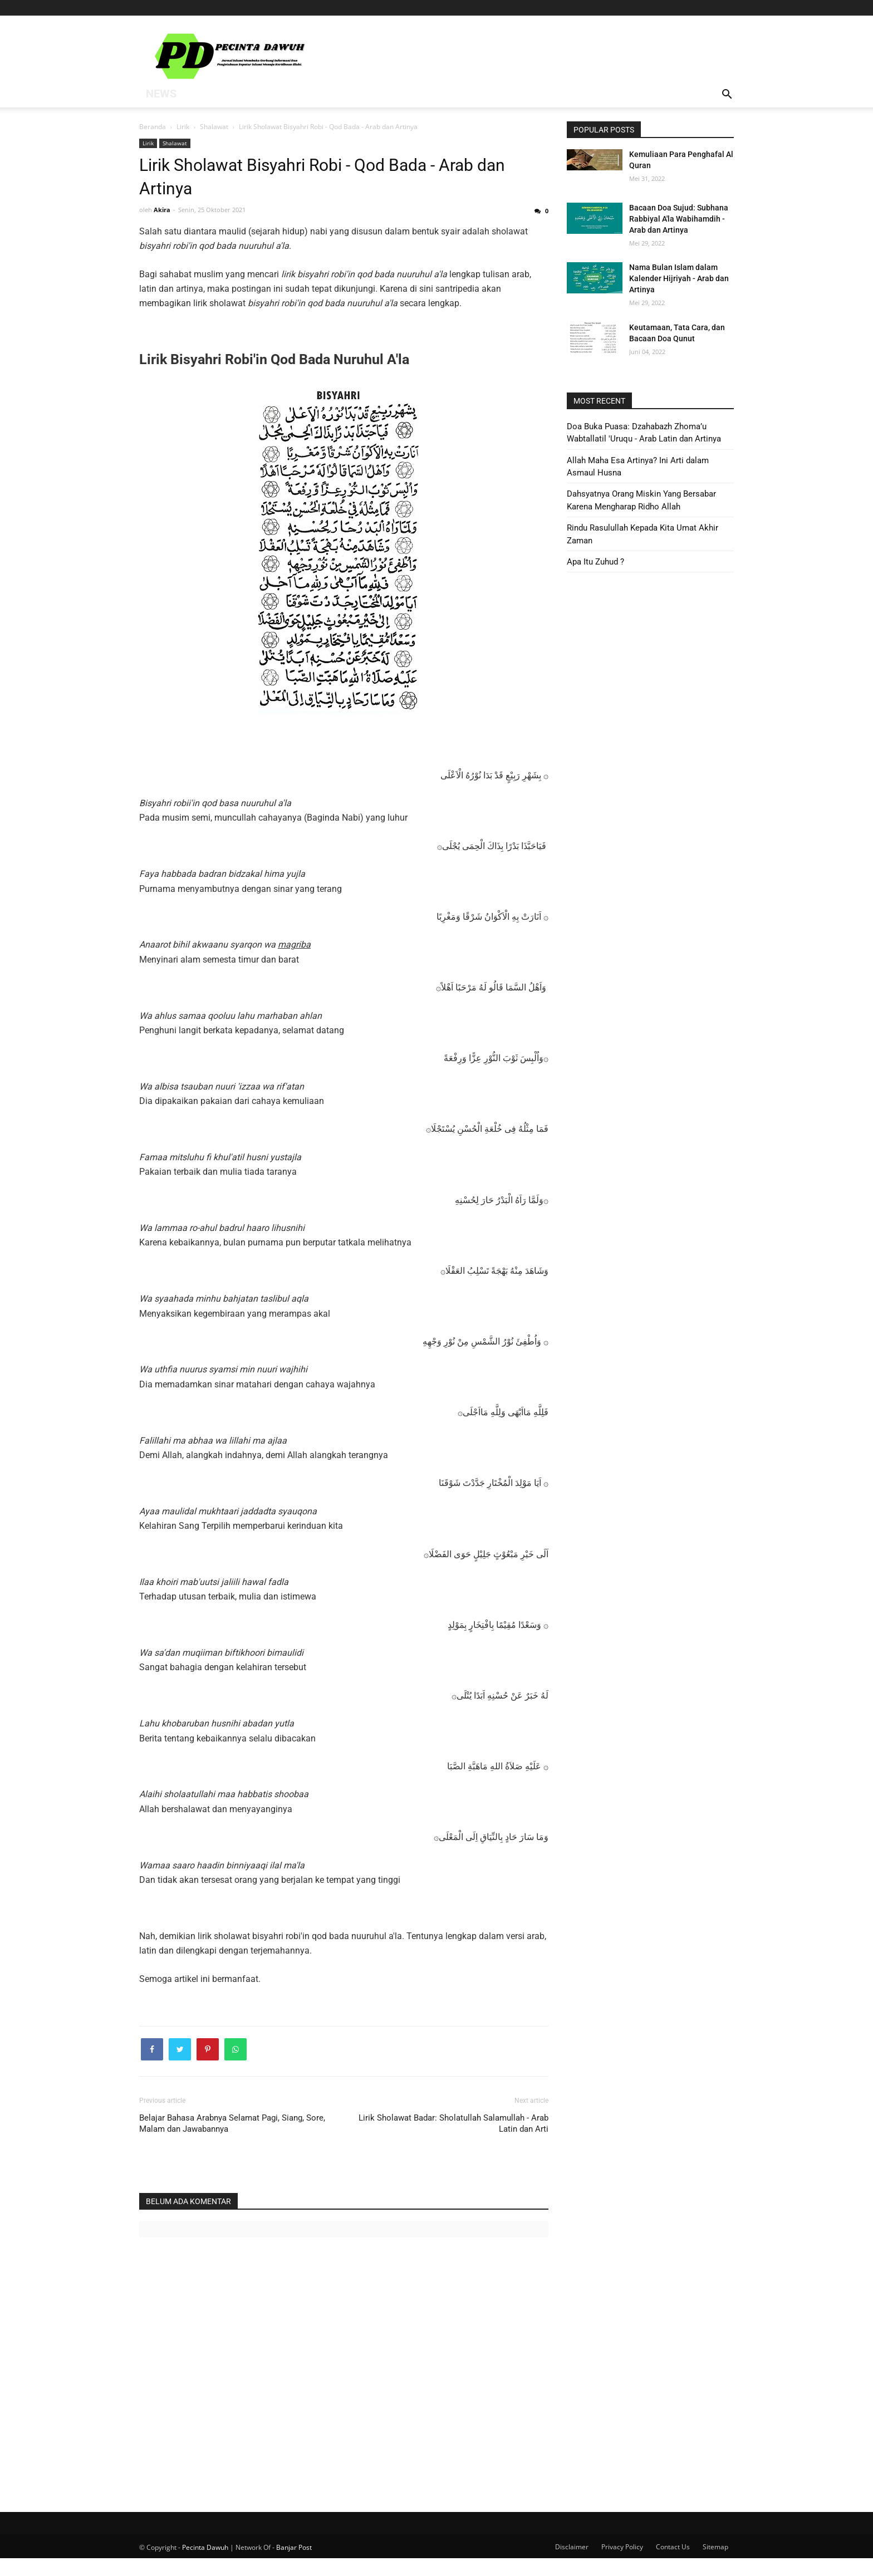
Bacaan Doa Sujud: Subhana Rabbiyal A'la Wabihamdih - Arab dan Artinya (678, 218)
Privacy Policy (622, 2564)
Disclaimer (571, 2564)
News (158, 94)
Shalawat (175, 143)
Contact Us (673, 2564)
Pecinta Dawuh (205, 2565)
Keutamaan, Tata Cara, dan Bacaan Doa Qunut (677, 333)
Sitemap (715, 2564)
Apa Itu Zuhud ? (595, 562)
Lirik (148, 143)
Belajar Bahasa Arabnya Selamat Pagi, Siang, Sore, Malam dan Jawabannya (232, 2141)
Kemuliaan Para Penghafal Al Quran (681, 160)
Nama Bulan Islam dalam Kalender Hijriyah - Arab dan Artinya (679, 278)
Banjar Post (294, 2565)
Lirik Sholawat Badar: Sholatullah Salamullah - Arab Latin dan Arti (453, 2141)
